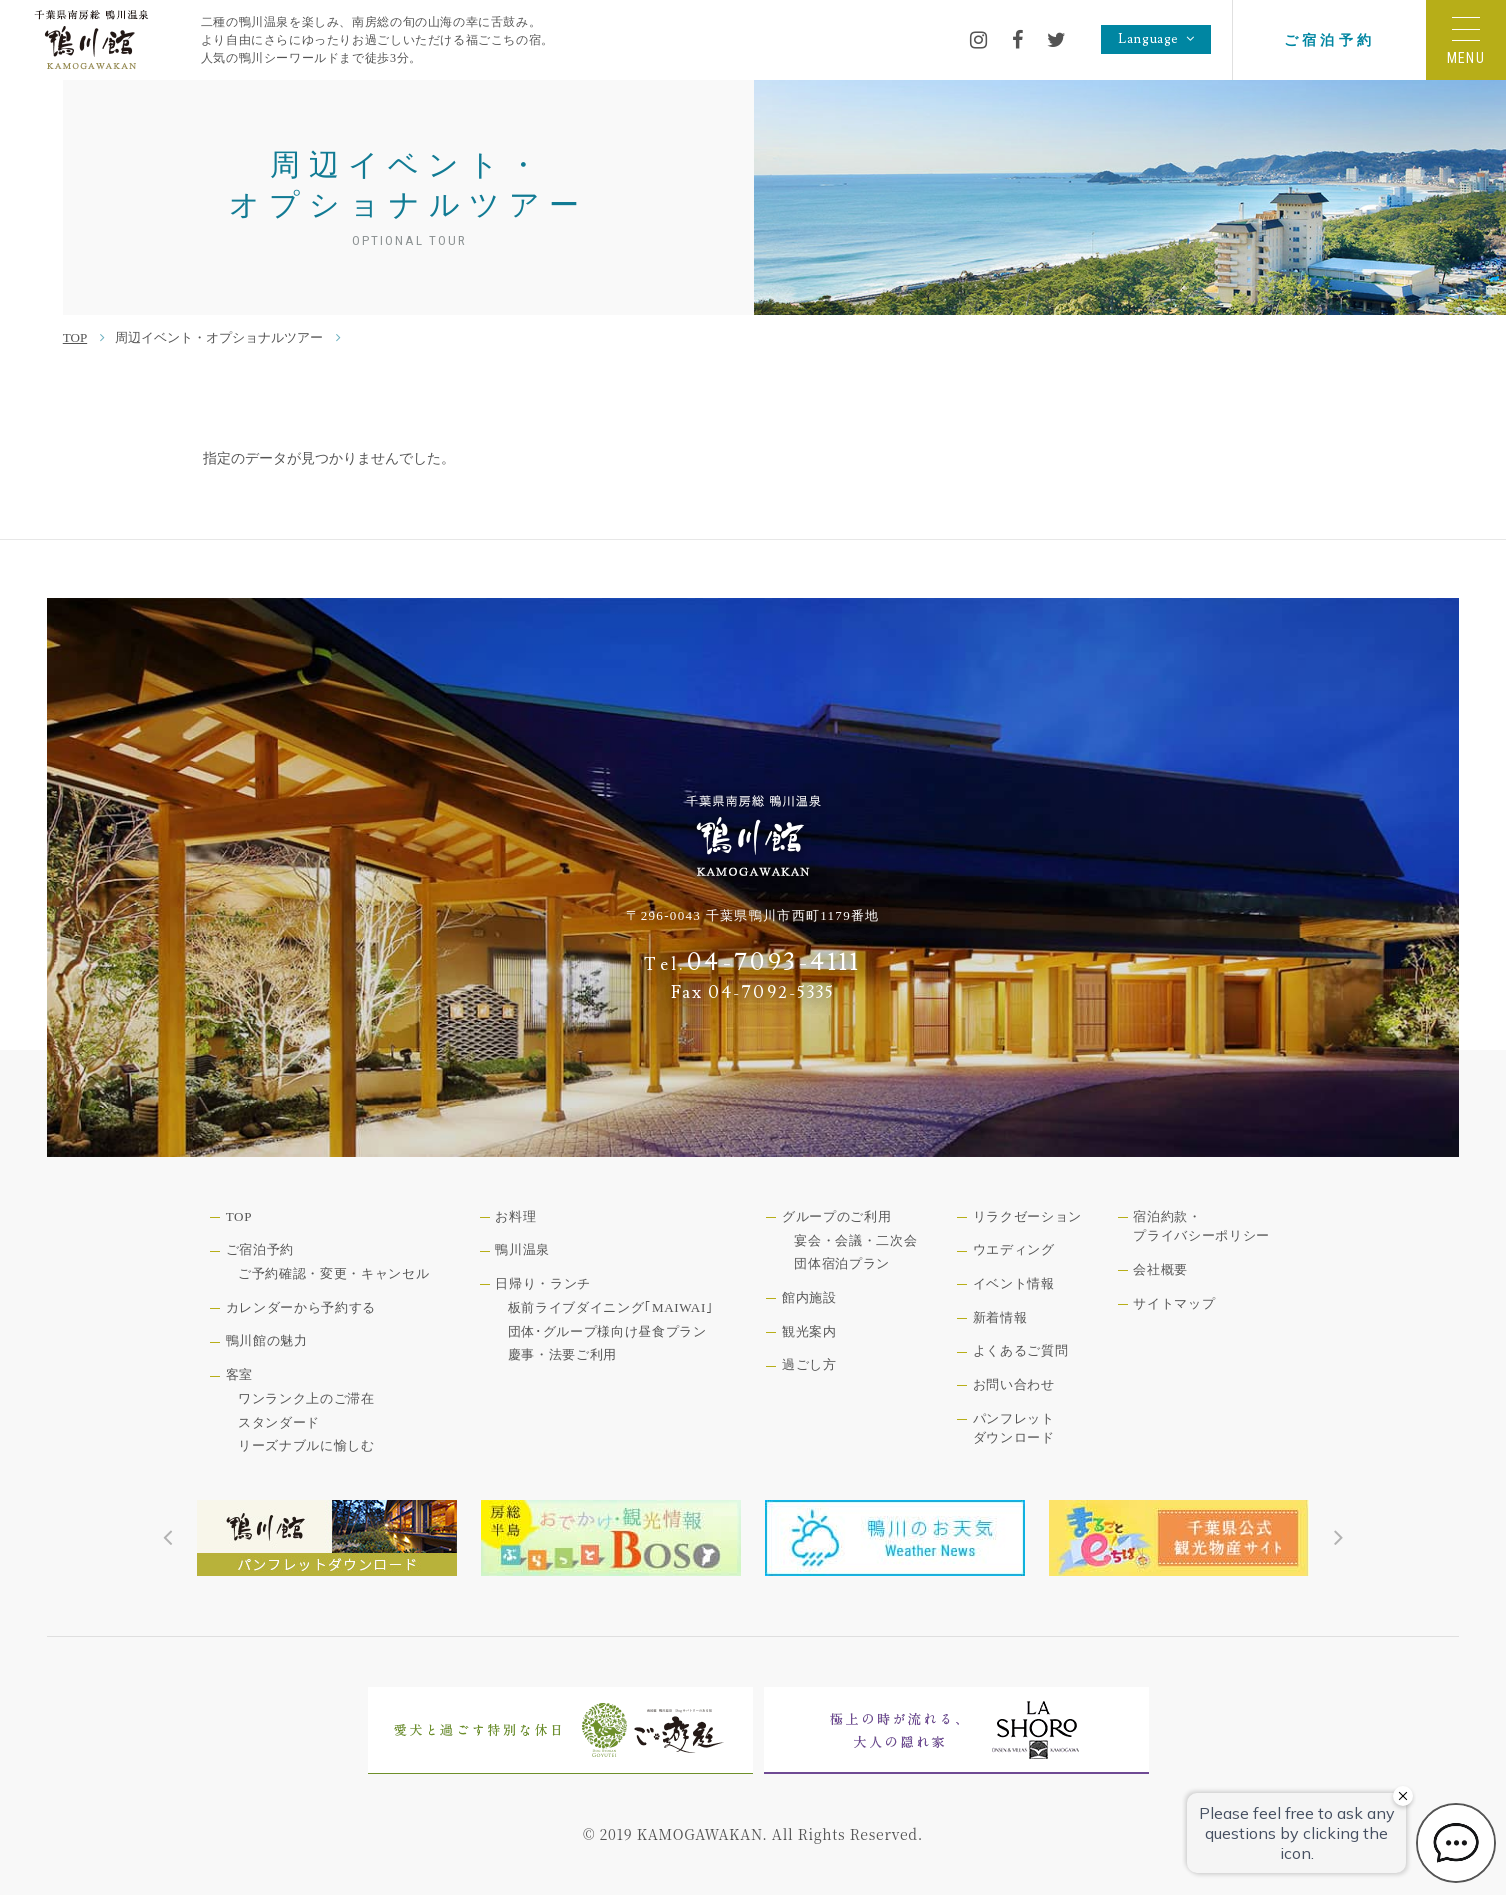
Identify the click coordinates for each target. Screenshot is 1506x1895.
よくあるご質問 (1021, 1350)
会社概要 (1160, 1269)
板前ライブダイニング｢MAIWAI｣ (611, 1307)
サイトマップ (1174, 1303)
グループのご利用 (836, 1216)
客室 (239, 1374)
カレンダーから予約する (301, 1307)
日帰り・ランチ (543, 1283)
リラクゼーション (1027, 1216)
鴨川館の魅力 (267, 1340)
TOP (75, 337)
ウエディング (1014, 1249)
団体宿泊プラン (842, 1263)
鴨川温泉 (522, 1249)
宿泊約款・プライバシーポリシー (1201, 1226)
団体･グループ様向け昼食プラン (607, 1331)
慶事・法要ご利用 (562, 1354)
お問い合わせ (1014, 1384)
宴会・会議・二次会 (855, 1240)
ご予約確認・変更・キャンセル (333, 1273)
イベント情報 (1014, 1283)
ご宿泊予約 (1329, 40)
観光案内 (809, 1331)
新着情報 (1000, 1317)
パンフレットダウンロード (1014, 1428)
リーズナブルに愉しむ (306, 1445)
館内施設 (809, 1297)
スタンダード (279, 1422)
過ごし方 (809, 1364)
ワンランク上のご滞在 (306, 1398)
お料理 (515, 1216)
